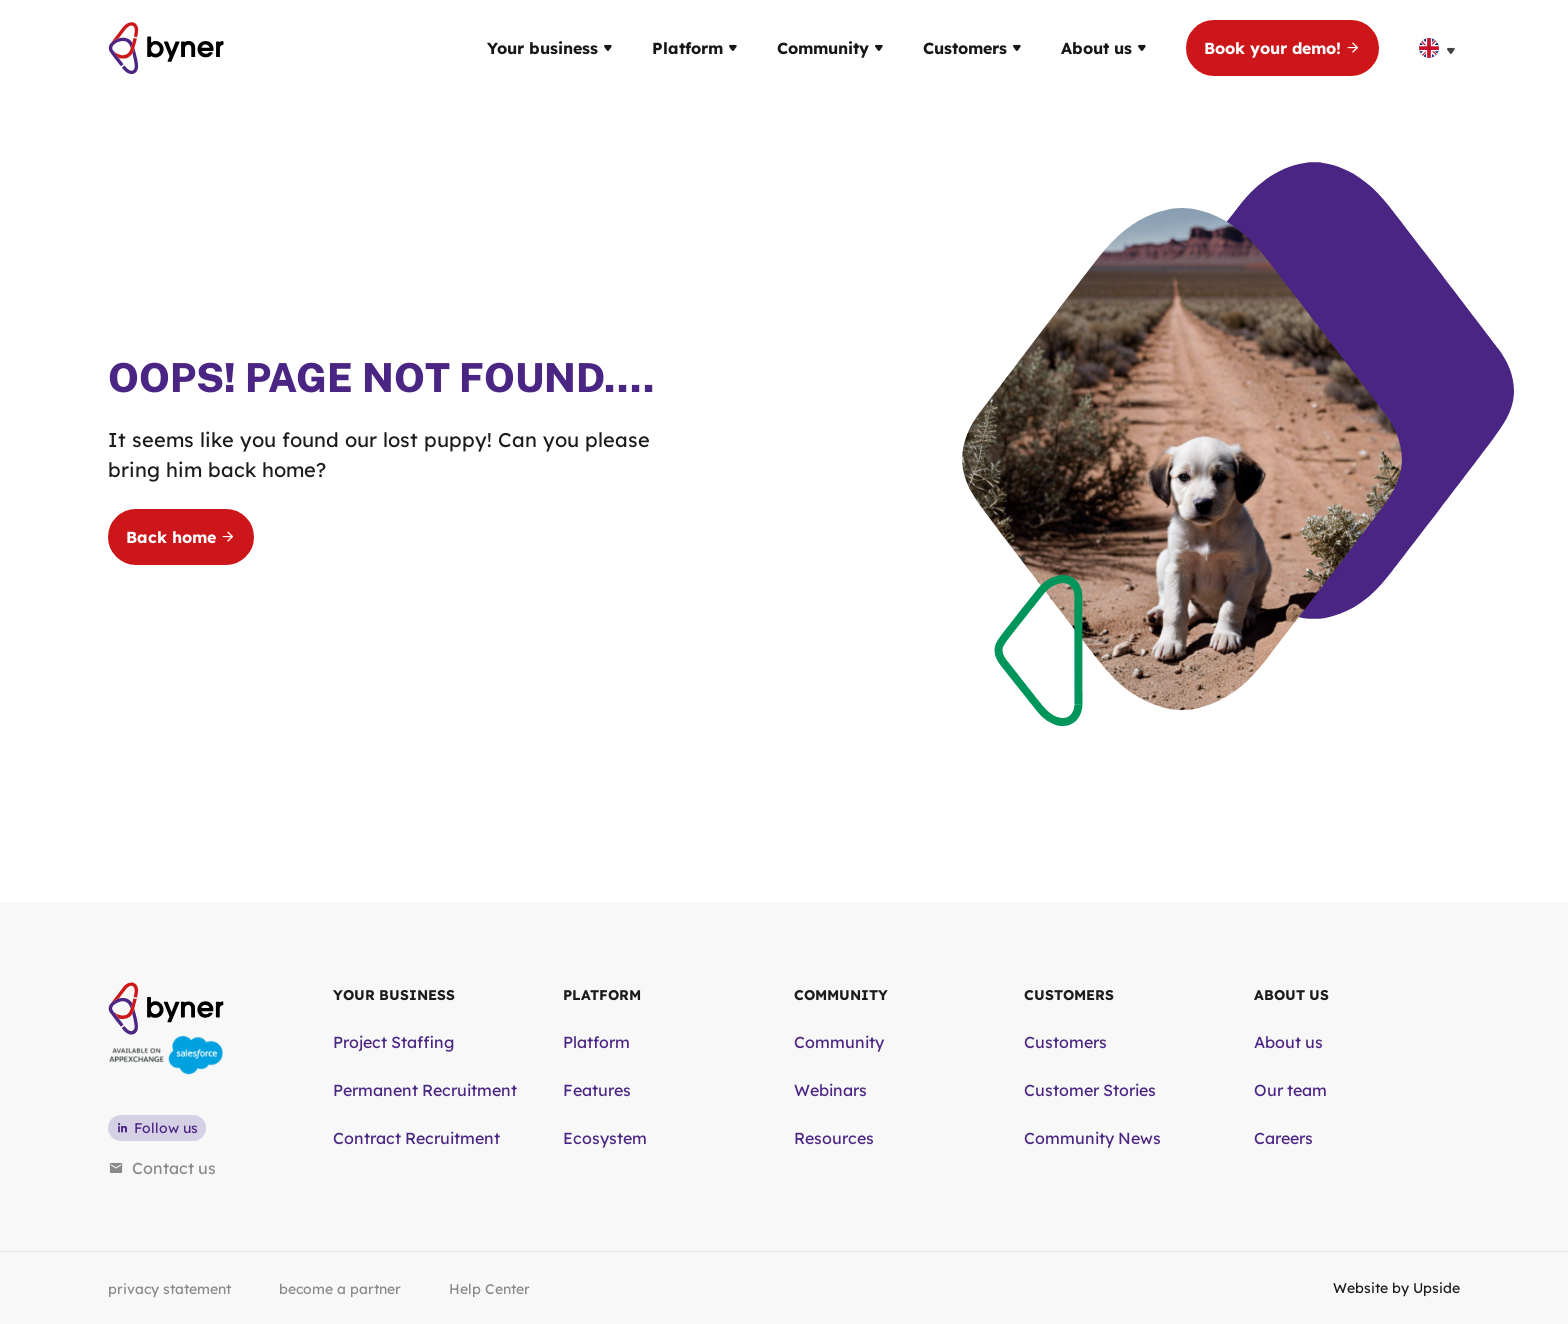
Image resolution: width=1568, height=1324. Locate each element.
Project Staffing (393, 1042)
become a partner (340, 1289)
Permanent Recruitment (425, 1090)
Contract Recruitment (416, 1138)
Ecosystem (605, 1138)
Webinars (830, 1090)
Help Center (489, 1289)
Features (597, 1090)
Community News (1092, 1138)
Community (839, 1042)
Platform (596, 1042)
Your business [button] (549, 48)
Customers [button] (972, 48)
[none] (1439, 48)
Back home (181, 537)
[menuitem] (1439, 48)
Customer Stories (1090, 1090)
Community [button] (830, 48)
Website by (1396, 1288)
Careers (1283, 1138)
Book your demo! (1282, 48)
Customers (1065, 1042)
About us (1288, 1042)
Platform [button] (694, 48)
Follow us (157, 1128)
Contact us (162, 1168)
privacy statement (169, 1289)
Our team (1290, 1090)
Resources (834, 1138)
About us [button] (1103, 48)
